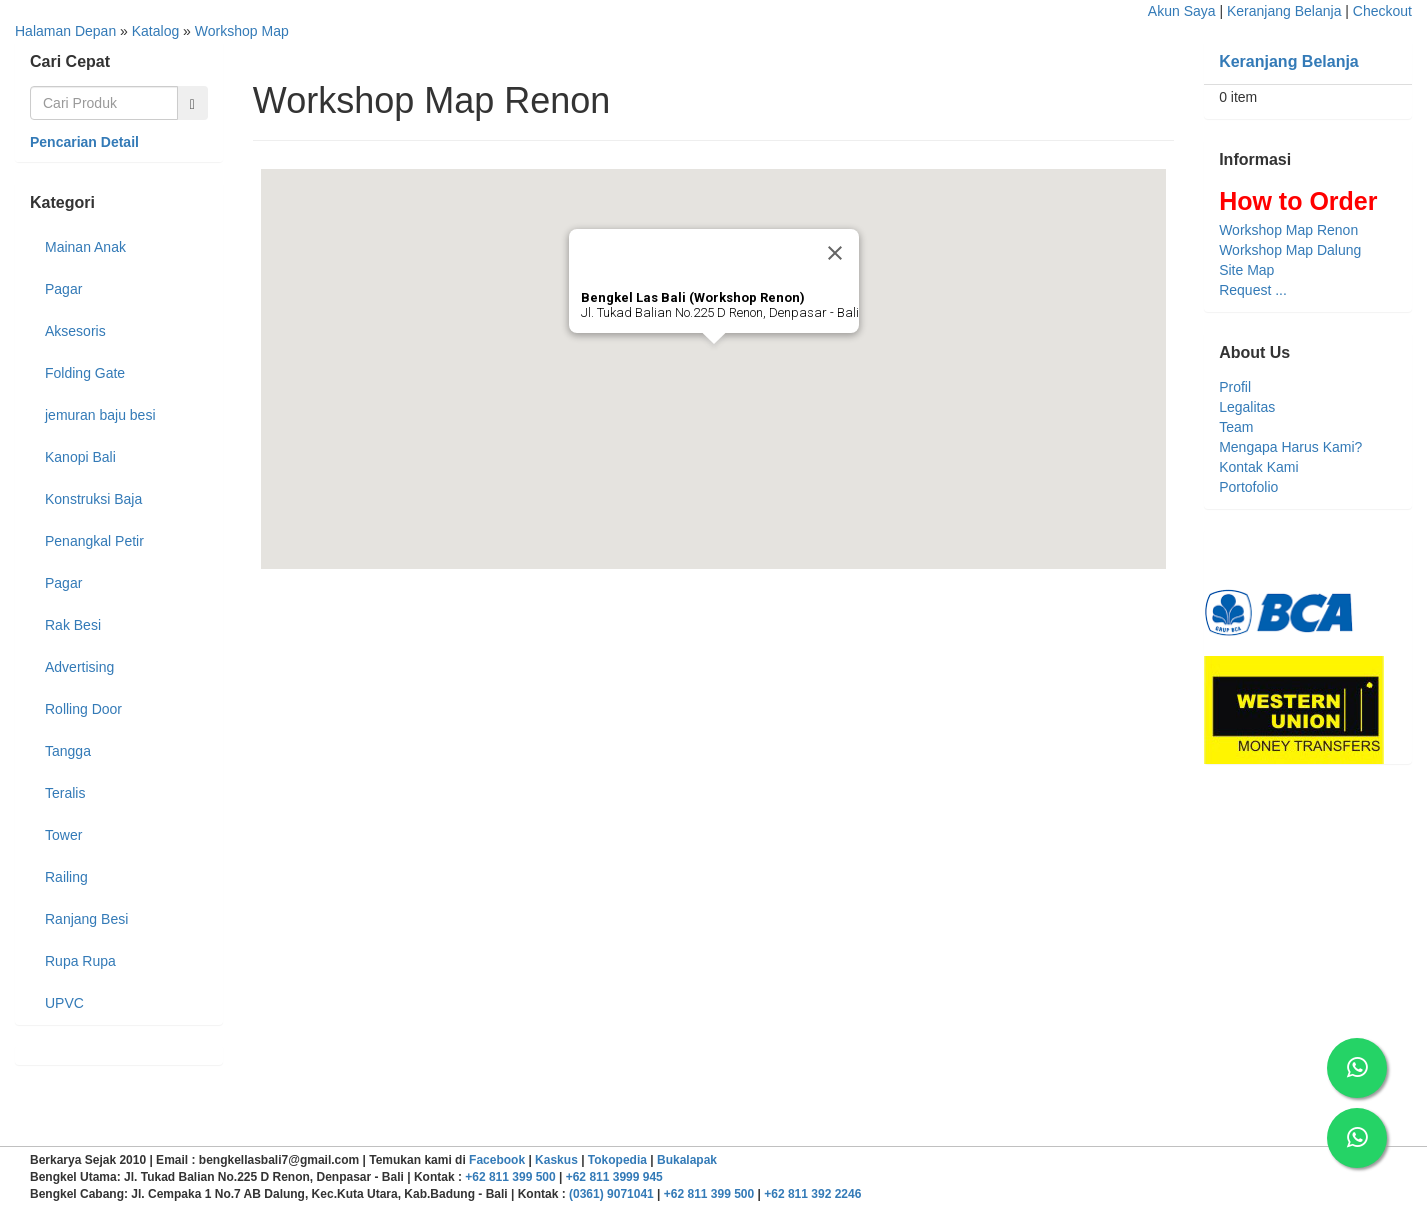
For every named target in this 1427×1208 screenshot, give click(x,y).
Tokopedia (617, 1160)
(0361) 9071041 (611, 1194)
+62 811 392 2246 (812, 1194)
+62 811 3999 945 (614, 1177)
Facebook (497, 1160)
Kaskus (556, 1160)
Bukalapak (687, 1160)
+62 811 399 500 (510, 1177)
